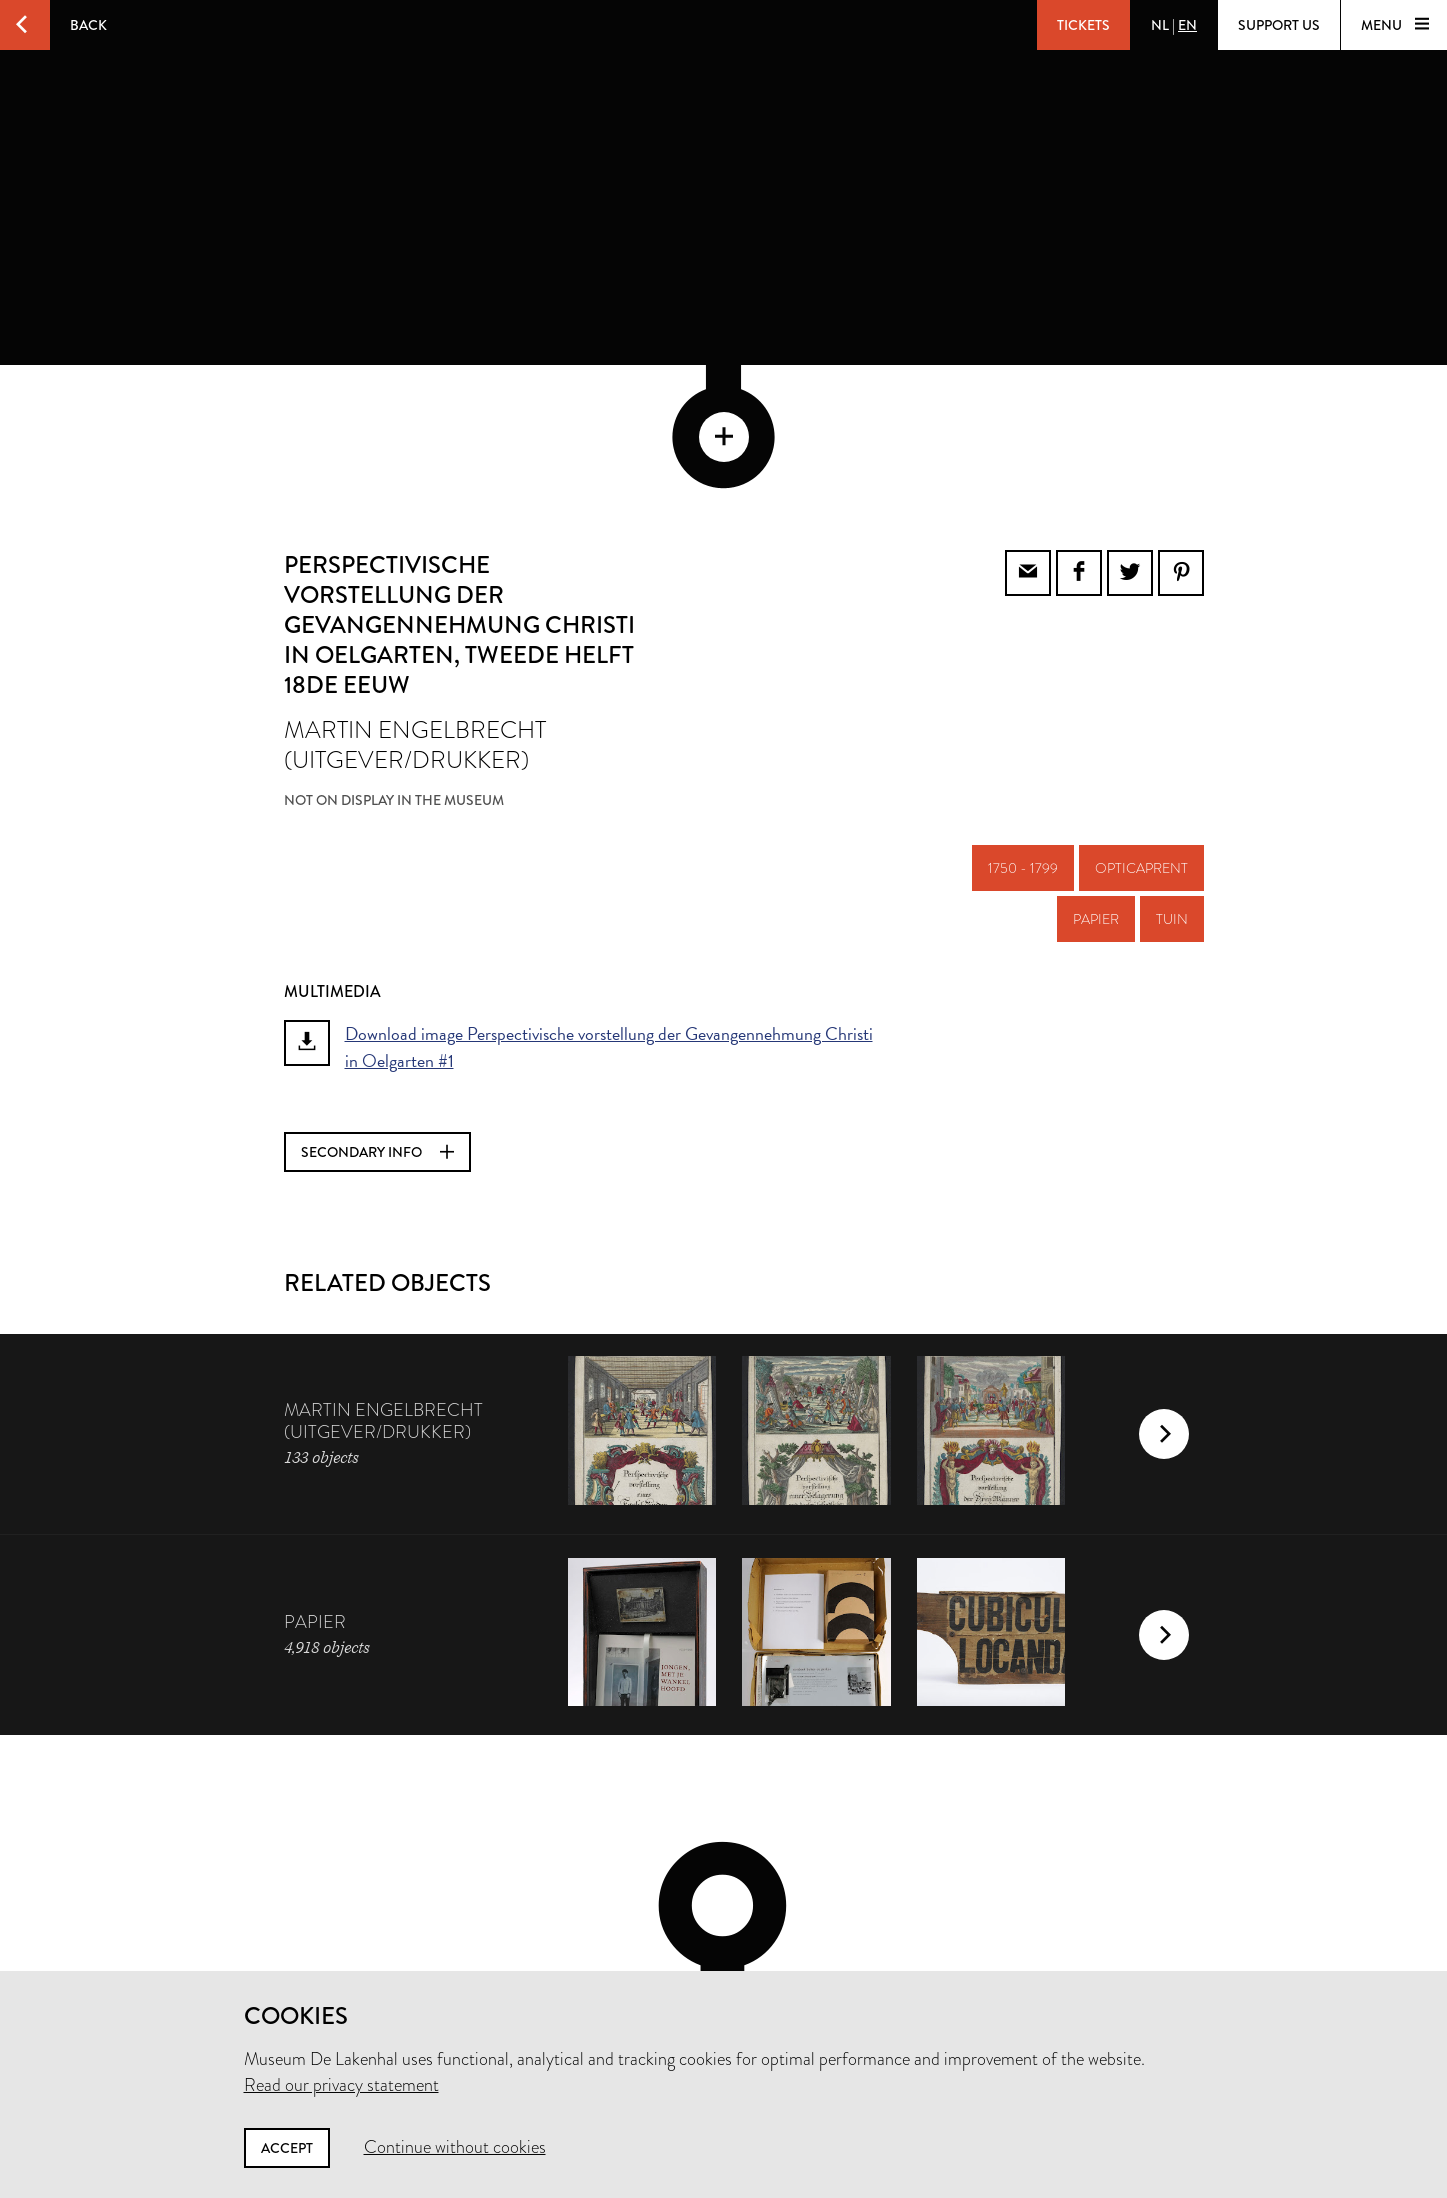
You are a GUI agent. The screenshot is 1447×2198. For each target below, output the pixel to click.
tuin (1172, 784)
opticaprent (1141, 733)
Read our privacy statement (341, 2085)
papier (1096, 784)
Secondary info (377, 1017)
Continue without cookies (455, 2147)
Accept (287, 2148)
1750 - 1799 (1023, 733)
